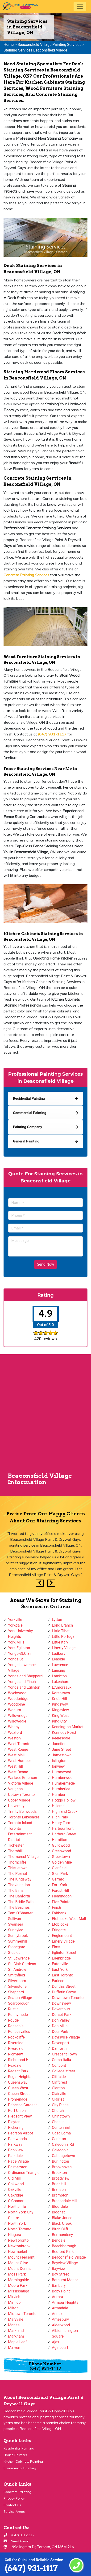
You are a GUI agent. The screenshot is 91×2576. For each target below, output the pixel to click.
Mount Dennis (19, 2268)
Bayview (59, 2268)
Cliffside (59, 2076)
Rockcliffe (16, 2037)
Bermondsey (62, 2234)
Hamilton (59, 1839)
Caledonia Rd (63, 2144)
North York (17, 2223)
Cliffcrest (59, 2082)
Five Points (61, 1902)
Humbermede (63, 1783)
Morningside (18, 2280)
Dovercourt (61, 2009)
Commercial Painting (20, 2468)
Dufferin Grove (64, 1992)
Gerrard (58, 1879)
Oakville (14, 2189)
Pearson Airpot (20, 2133)
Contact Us (12, 2505)
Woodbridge (18, 1698)
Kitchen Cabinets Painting (23, 2461)
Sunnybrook (18, 1935)
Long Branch (62, 1625)
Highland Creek (64, 1811)
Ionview (58, 1766)
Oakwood (16, 2184)
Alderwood (61, 2325)
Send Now (45, 1264)
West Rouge (18, 1749)
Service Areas (14, 2511)
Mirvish (14, 2297)
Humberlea (61, 1789)
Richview (15, 2054)
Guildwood (61, 1845)
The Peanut (17, 1873)
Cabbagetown (63, 2155)
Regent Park (18, 2071)
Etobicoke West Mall (69, 1918)
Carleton (59, 2139)
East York (60, 1969)
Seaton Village (20, 1997)
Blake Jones (62, 2218)
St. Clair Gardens (22, 1964)
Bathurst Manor (65, 2280)
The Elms (16, 1890)
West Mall (16, 1755)
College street (63, 2071)
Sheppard (16, 1992)
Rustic (13, 2009)
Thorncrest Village (23, 1856)
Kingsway (60, 1704)
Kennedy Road (64, 1732)
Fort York (59, 1885)
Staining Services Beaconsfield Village (35, 50)
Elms (56, 1947)
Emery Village (63, 1941)
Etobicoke (60, 1924)
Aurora (57, 2297)
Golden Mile (62, 1862)
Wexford (15, 1732)
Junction (59, 1744)
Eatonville (60, 1964)
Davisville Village (66, 2037)
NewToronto (18, 2240)
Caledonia (60, 2150)
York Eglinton (19, 1648)
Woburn (14, 1710)
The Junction (19, 1885)
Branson (59, 2189)
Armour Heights (65, 2302)
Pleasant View (20, 2116)
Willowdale (17, 1721)
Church (58, 2110)
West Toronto (19, 1744)
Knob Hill (59, 1698)
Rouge (13, 2020)
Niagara (14, 2234)
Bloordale (60, 2206)
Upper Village (19, 1800)
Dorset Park (61, 2014)
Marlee (14, 2325)
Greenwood (61, 1851)
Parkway (15, 2144)
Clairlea (58, 2099)
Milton (13, 2308)
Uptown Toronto (21, 1794)
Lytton (57, 1619)
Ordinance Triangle (23, 2172)
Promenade (17, 2099)
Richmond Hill (19, 2060)
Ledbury (58, 1653)
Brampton (60, 2195)
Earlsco (58, 1981)
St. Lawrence (19, 1958)
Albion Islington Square (65, 2333)
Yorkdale (15, 1625)
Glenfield (59, 1868)
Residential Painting (19, 2448)
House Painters (15, 2455)
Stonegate (16, 1947)
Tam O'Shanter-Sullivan (21, 1916)
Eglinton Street (64, 1952)
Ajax (55, 2342)
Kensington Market (67, 1727)
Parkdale (15, 2155)
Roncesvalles (19, 2031)
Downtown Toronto (68, 1997)
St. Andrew (17, 1969)
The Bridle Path (20, 1902)
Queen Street (19, 2093)
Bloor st (58, 2212)
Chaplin (58, 2122)
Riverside (15, 2043)
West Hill (15, 1766)
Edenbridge (61, 1958)
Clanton (58, 2088)
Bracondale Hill (64, 2201)
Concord (59, 2065)
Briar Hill (59, 2184)
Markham (16, 2336)
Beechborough (64, 2246)
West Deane (18, 1772)
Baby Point (61, 2291)
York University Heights (20, 1634)
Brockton (59, 2172)
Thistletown (18, 1868)
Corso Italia (61, 2060)
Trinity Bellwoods (22, 1811)
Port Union (17, 2110)
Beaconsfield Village (69, 2257)
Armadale (60, 2308)
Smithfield (16, 1975)
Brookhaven (62, 2167)
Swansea (15, 1924)
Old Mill (14, 2178)
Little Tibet (61, 1631)
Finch (56, 1907)
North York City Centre (20, 2215)
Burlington (60, 2161)
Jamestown (61, 1755)
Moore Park (17, 2285)
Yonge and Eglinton (24, 1687)
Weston (14, 1738)
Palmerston (17, 2167)
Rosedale (16, 2026)
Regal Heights (19, 2076)
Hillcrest (59, 1806)
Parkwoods (17, 2139)
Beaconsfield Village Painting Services (49, 44)
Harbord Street (64, 1834)
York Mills (16, 1642)
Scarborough (18, 2003)
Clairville (59, 2093)
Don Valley (61, 2020)
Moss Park (17, 2274)
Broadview (60, 2178)
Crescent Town (64, 2054)
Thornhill (15, 1851)
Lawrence (60, 1665)
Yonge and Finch (22, 1681)
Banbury (59, 2285)
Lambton (59, 1676)
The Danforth (19, 1896)
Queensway (17, 2082)
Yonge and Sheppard (25, 1676)
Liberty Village (64, 1648)
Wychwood (17, 1693)
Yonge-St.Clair (20, 1653)
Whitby (14, 1727)
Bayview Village (65, 2263)
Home (9, 44)
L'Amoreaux (61, 1687)
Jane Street (61, 1749)
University (16, 1806)
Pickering (16, 2127)
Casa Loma (61, 2133)
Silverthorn (17, 1981)
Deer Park (60, 2031)
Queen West (18, 2088)
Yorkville (15, 1619)
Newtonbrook (19, 2246)
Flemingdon (62, 1896)
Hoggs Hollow (63, 1800)
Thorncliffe (17, 1862)
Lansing (58, 1670)
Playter (14, 2122)
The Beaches (19, 1907)
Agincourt (60, 2347)
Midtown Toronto (22, 2313)
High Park (60, 1817)
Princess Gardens (22, 2105)
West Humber (19, 1760)
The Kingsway (19, 1879)
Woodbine (16, 1704)
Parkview (15, 2150)
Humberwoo (62, 1777)
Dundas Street (63, 1986)
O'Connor (16, 2201)
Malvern (14, 2347)
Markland (16, 2330)
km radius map (45, 1414)
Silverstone (17, 1986)
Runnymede (18, 2014)
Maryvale (15, 2319)
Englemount (62, 1935)
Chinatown (61, 2116)
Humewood (61, 1772)
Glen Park (60, 1873)
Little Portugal (63, 1636)
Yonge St (15, 1659)
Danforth (59, 2048)
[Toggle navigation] (80, 6)
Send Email (20, 2541)
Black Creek (62, 2223)
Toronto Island (20, 1823)
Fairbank (59, 1913)
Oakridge (15, 2195)
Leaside (58, 1659)
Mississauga (18, 2291)
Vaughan (15, 1789)
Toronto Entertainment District (20, 1834)
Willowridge (18, 1715)
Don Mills (59, 2026)
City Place (60, 2105)
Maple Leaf (17, 2342)
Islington (59, 1760)
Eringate (59, 1930)
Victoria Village (20, 1783)
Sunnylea (15, 1930)
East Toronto (62, 1975)
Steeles (14, 1952)
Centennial (61, 2127)
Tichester (16, 1845)
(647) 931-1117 (31, 2568)
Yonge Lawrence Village (22, 1668)
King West (60, 1715)
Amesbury (60, 2319)
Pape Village (18, 2161)
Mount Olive (18, 2263)
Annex (57, 2313)
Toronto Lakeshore (23, 1817)
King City (59, 1721)
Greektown (61, 1856)
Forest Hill (60, 1890)
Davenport (60, 2043)
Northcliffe (17, 2206)
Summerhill (17, 1941)
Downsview (61, 2003)
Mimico (14, 2302)
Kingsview (60, 1710)
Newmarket (17, 2251)
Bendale (58, 2240)
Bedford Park (63, 2251)
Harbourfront (63, 1828)
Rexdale (14, 2065)
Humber (58, 1794)
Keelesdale (61, 1738)
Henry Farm (61, 1823)
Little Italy (60, 1642)
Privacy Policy (14, 2498)
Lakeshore (60, 1681)
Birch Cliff (60, 2229)
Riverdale (15, 2048)
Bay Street (60, 2274)
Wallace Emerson (22, 1777)
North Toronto (19, 2229)
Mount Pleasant (21, 2257)
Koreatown (61, 1693)
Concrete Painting (17, 2492)
